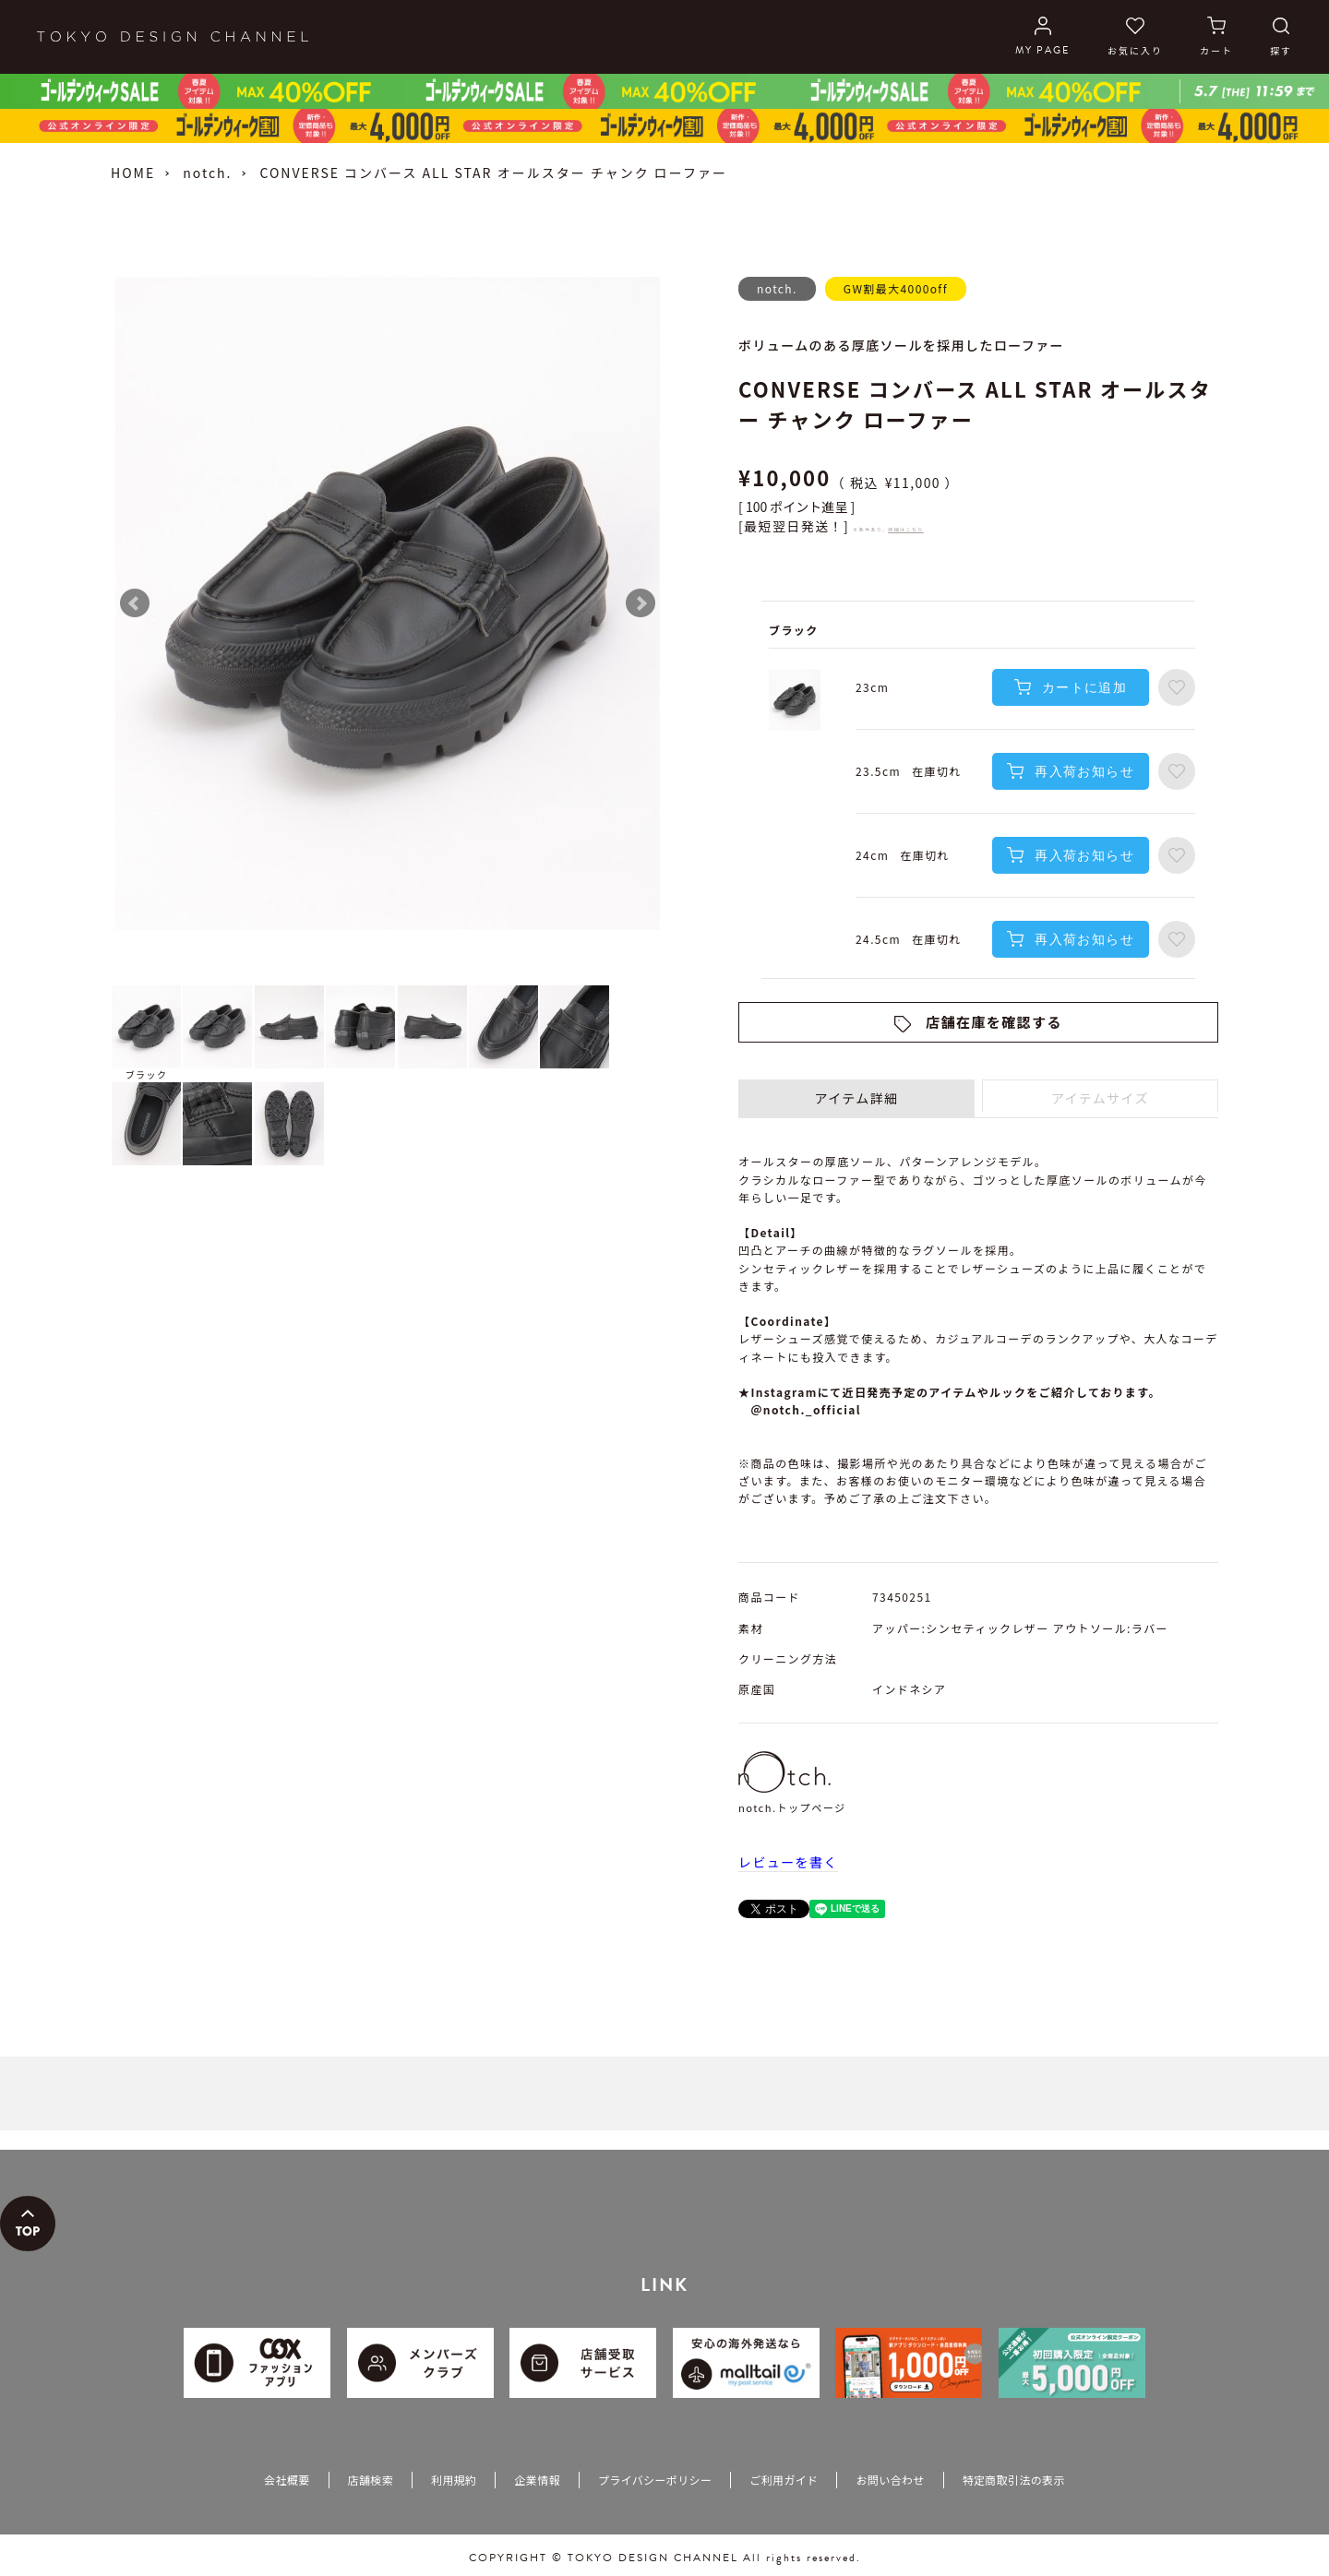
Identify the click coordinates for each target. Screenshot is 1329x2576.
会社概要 (286, 2479)
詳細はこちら (905, 529)
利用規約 (453, 2479)
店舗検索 (370, 2479)
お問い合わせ (890, 2479)
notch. (207, 172)
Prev (135, 603)
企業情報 (536, 2479)
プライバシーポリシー (655, 2479)
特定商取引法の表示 (1014, 2479)
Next (640, 603)
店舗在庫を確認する (994, 1022)
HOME (133, 172)
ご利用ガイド (783, 2479)
